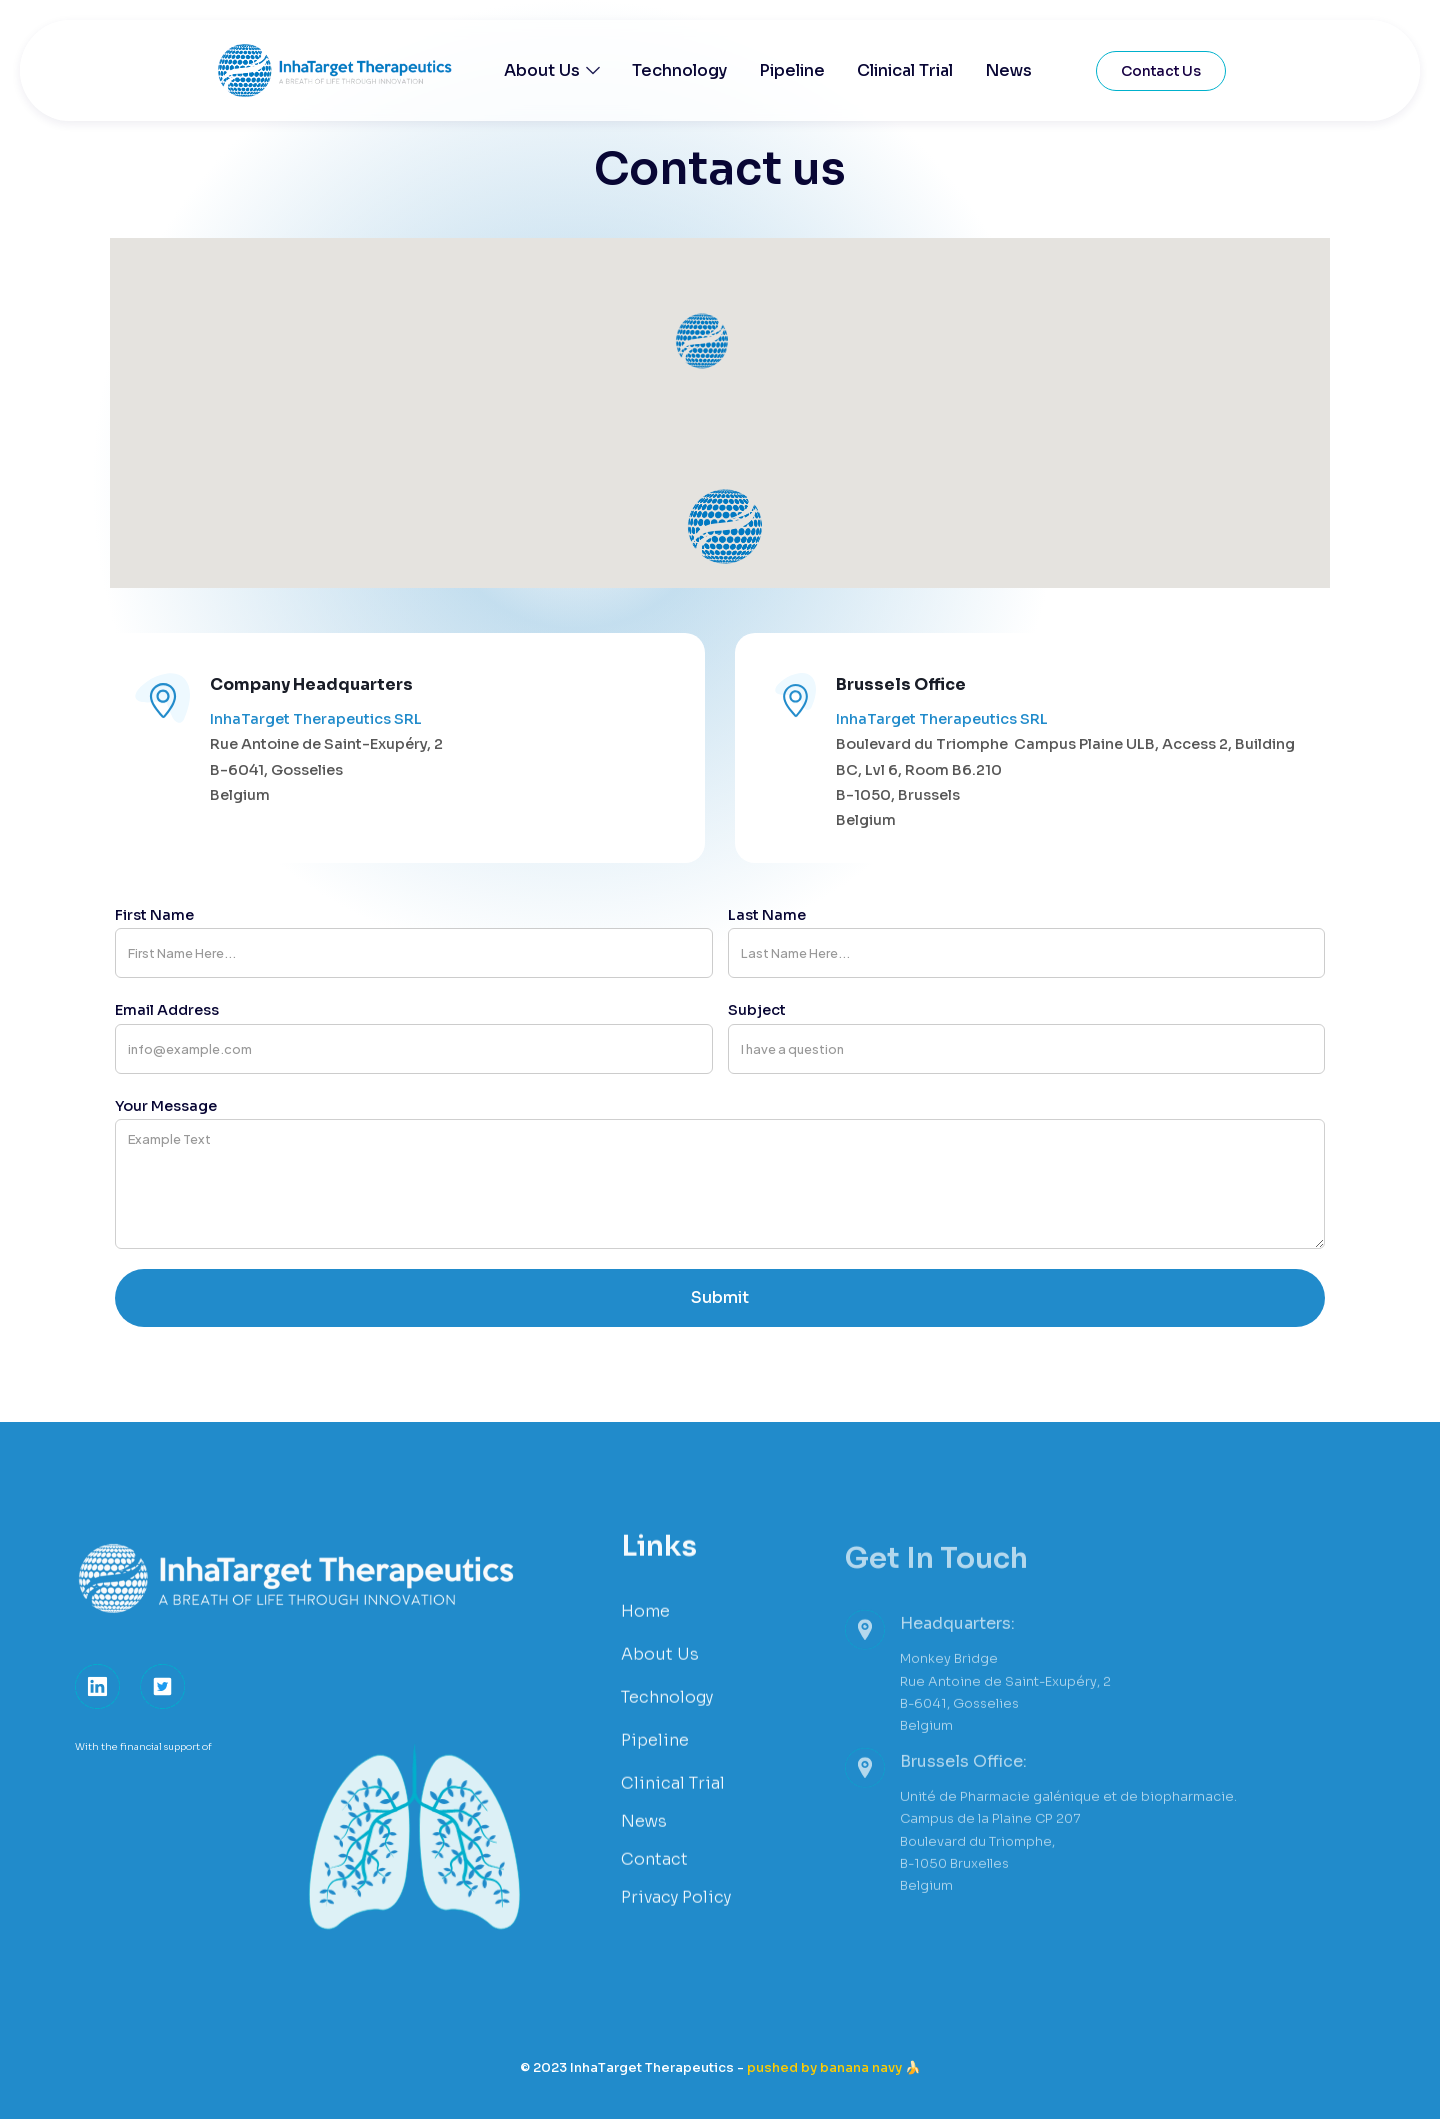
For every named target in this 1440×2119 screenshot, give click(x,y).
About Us (542, 70)
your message (166, 1106)
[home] (359, 70)
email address (167, 1010)
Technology (679, 71)
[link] (97, 1712)
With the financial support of (143, 1773)
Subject (757, 1010)
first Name (154, 915)
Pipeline (792, 71)
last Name (767, 915)
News (1008, 71)
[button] (552, 71)
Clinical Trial (905, 71)
